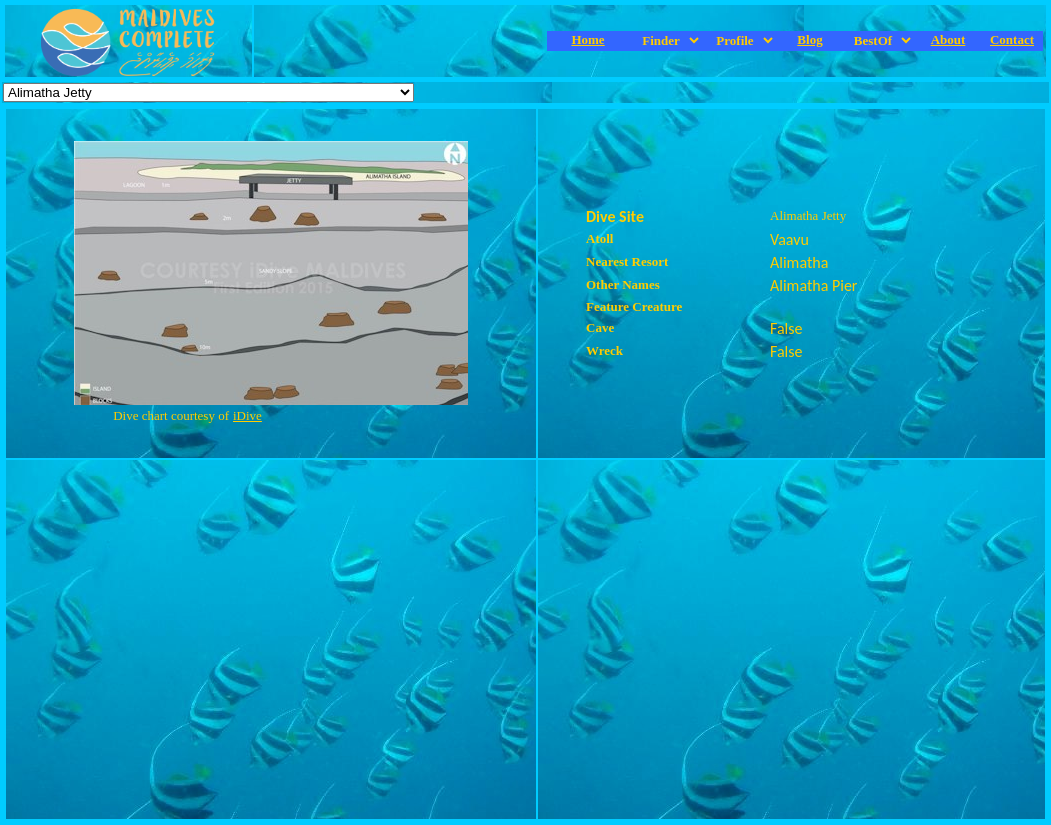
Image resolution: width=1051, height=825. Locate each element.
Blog (809, 39)
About (948, 39)
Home (587, 39)
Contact (1012, 39)
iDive (247, 415)
